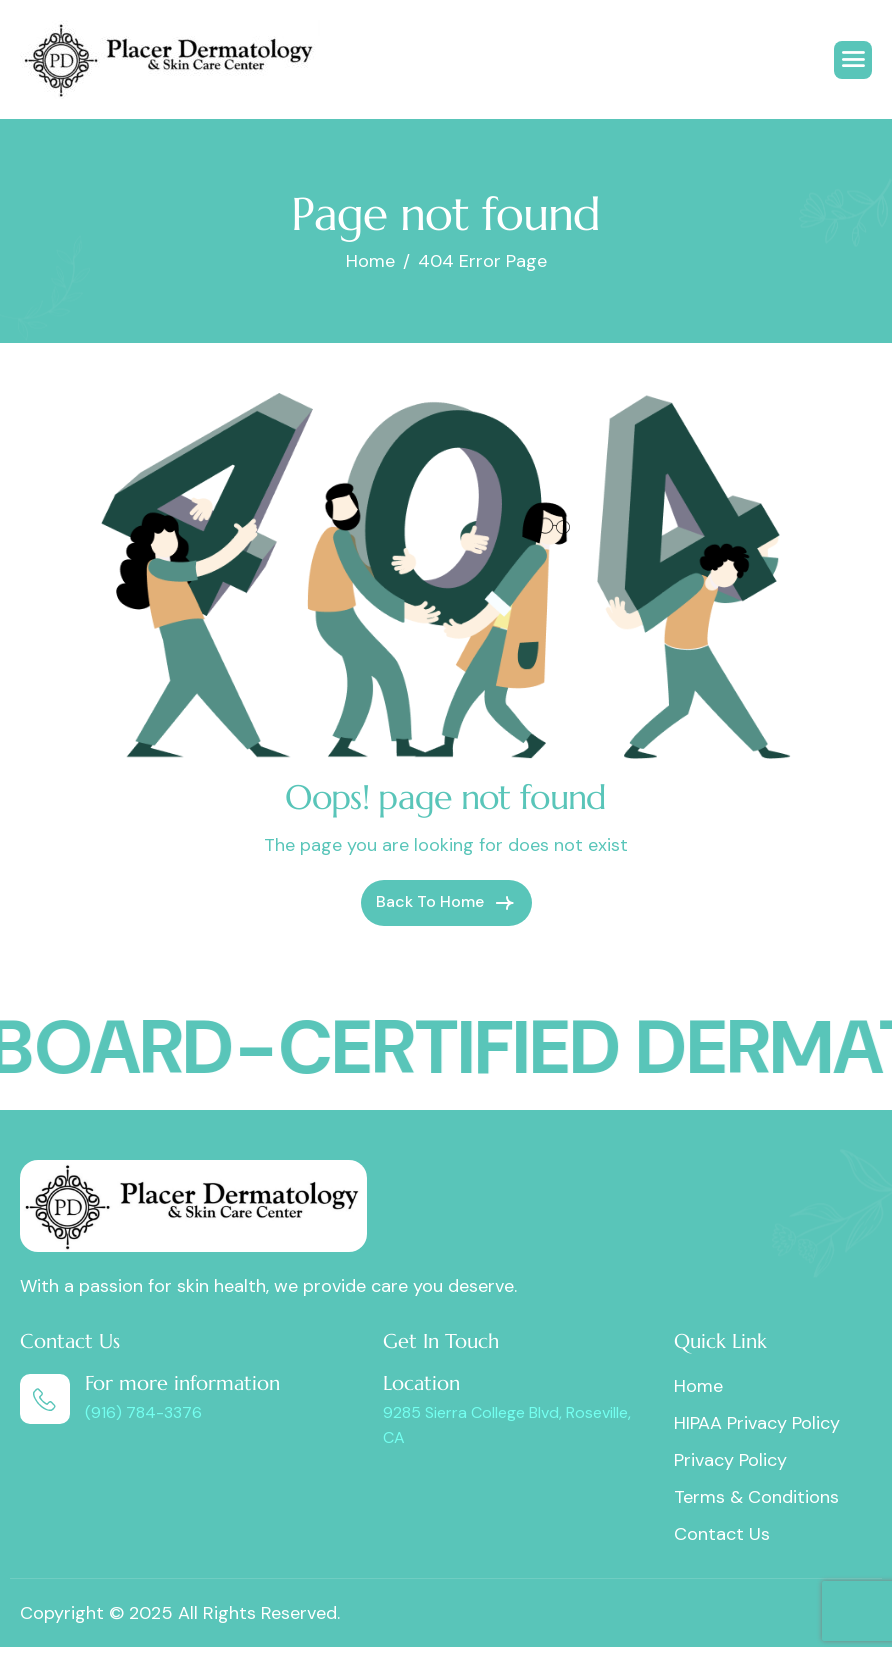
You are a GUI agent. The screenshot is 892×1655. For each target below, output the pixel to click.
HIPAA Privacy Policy (757, 1423)
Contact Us (722, 1534)
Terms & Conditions (756, 1497)
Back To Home (446, 903)
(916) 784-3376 (143, 1412)
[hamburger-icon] (853, 60)
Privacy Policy (730, 1460)
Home (698, 1386)
